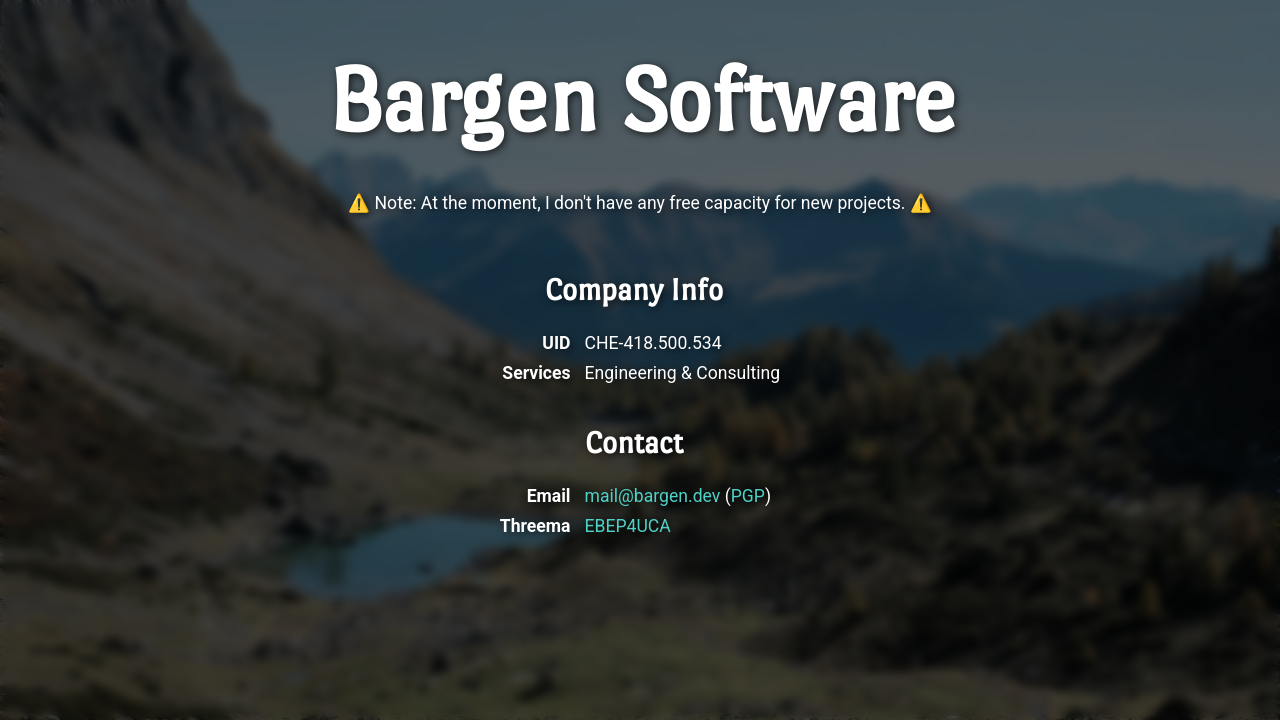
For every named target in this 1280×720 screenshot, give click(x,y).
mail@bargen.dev (653, 496)
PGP (748, 496)
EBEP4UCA (628, 526)
